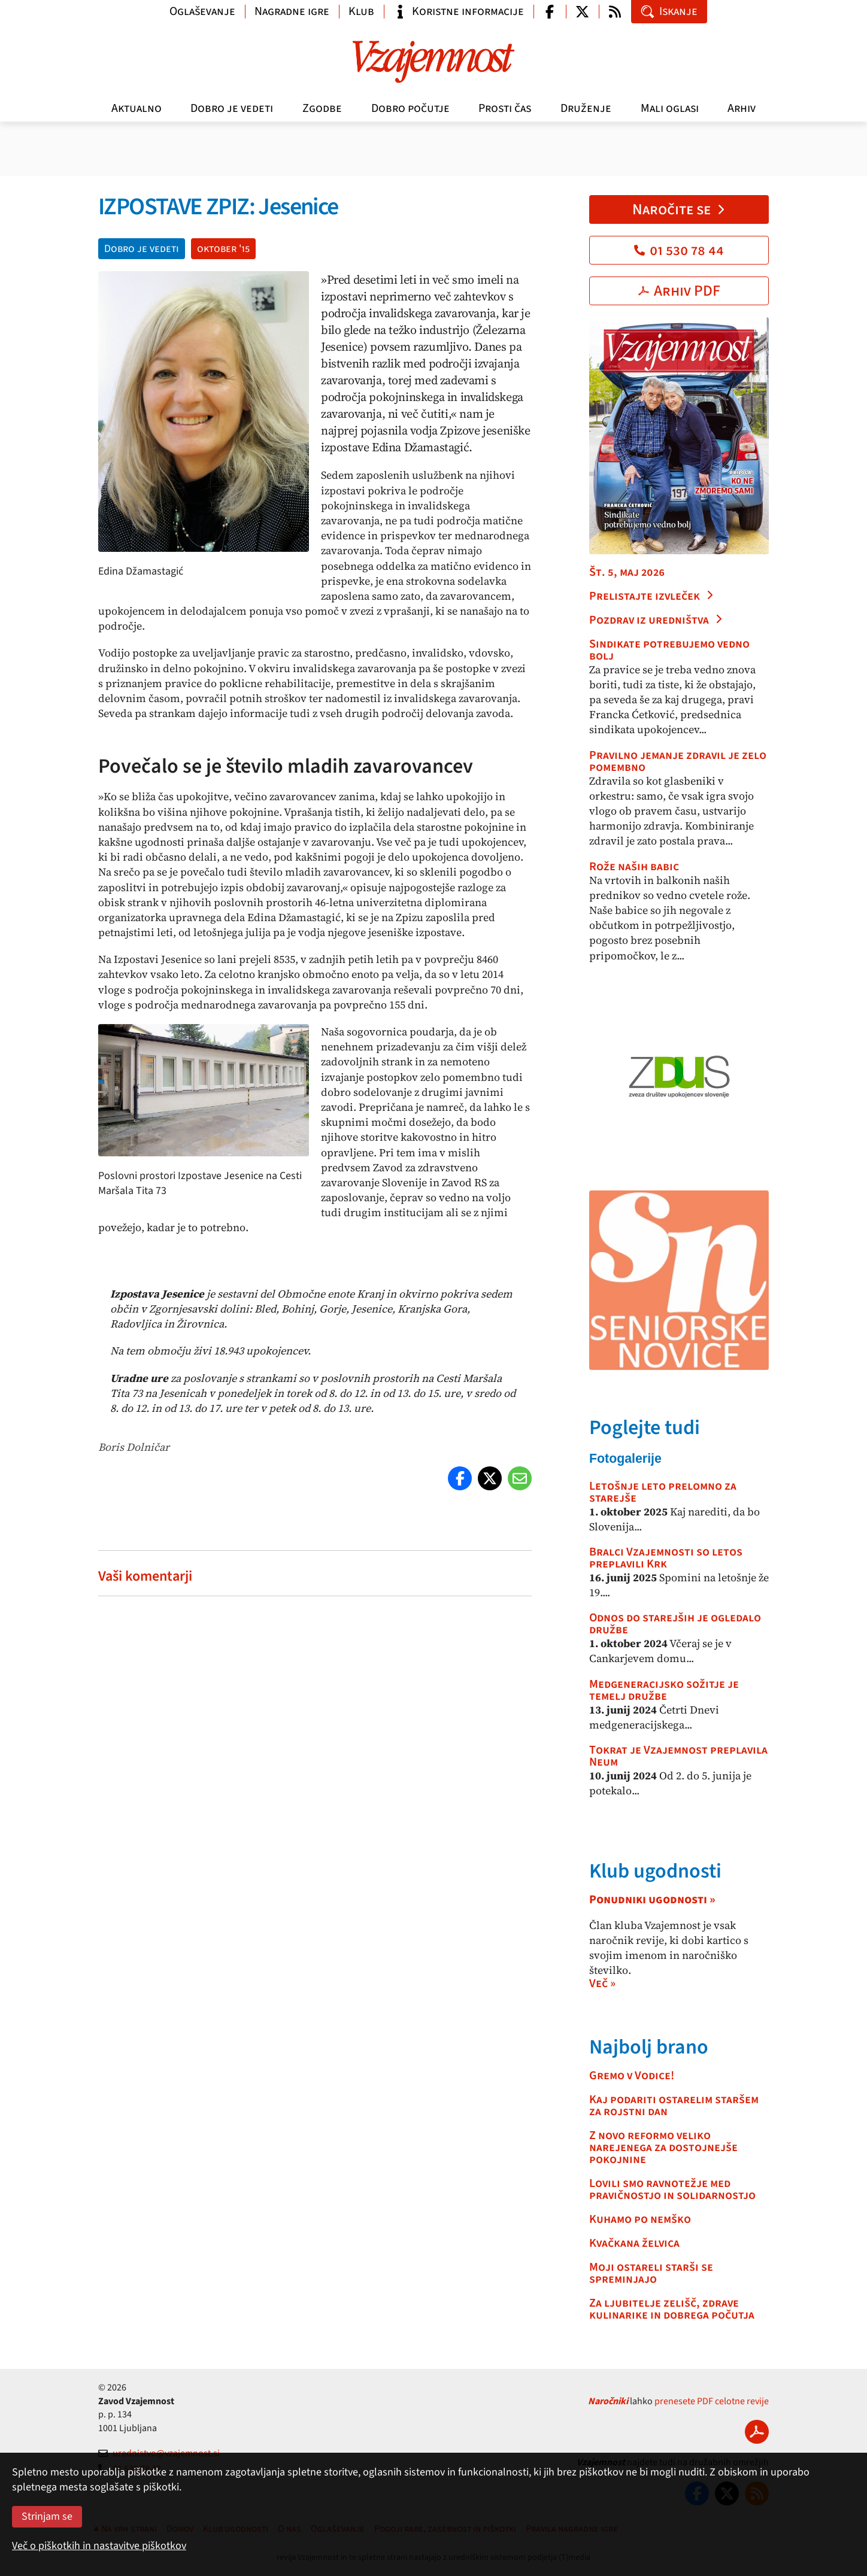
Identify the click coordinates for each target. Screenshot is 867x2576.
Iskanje (669, 11)
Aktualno (136, 108)
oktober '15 (223, 248)
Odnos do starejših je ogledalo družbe (675, 1624)
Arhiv (741, 108)
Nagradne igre (291, 11)
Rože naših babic (634, 867)
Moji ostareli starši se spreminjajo (651, 2273)
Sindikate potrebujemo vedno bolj (669, 650)
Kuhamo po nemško (640, 2219)
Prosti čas (504, 108)
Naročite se (679, 209)
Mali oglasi (670, 108)
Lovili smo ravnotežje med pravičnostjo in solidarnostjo (672, 2189)
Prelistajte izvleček (651, 596)
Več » (602, 1983)
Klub (361, 11)
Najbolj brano (648, 2047)
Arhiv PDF (679, 291)
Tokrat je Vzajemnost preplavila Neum (678, 1756)
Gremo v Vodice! (631, 2076)
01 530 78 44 (679, 250)
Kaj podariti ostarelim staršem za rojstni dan (674, 2106)
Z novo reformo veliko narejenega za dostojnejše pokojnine (663, 2147)
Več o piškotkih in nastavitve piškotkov (99, 2545)
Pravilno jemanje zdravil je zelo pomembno (677, 761)
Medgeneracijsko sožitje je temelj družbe (664, 1690)
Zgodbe (322, 108)
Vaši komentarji (145, 1576)
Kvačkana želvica (634, 2243)
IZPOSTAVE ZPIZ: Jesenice (218, 207)
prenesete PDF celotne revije (711, 2401)
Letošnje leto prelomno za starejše (662, 1492)
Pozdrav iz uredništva (656, 620)
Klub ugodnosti (655, 1871)
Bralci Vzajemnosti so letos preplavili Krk (665, 1558)
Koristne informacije (458, 11)
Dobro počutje (410, 108)
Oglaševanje (202, 11)
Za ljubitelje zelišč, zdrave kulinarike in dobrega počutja (671, 2309)
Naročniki (608, 2401)
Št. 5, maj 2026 (627, 572)
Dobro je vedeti (231, 108)
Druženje (585, 108)
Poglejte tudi (644, 1427)
